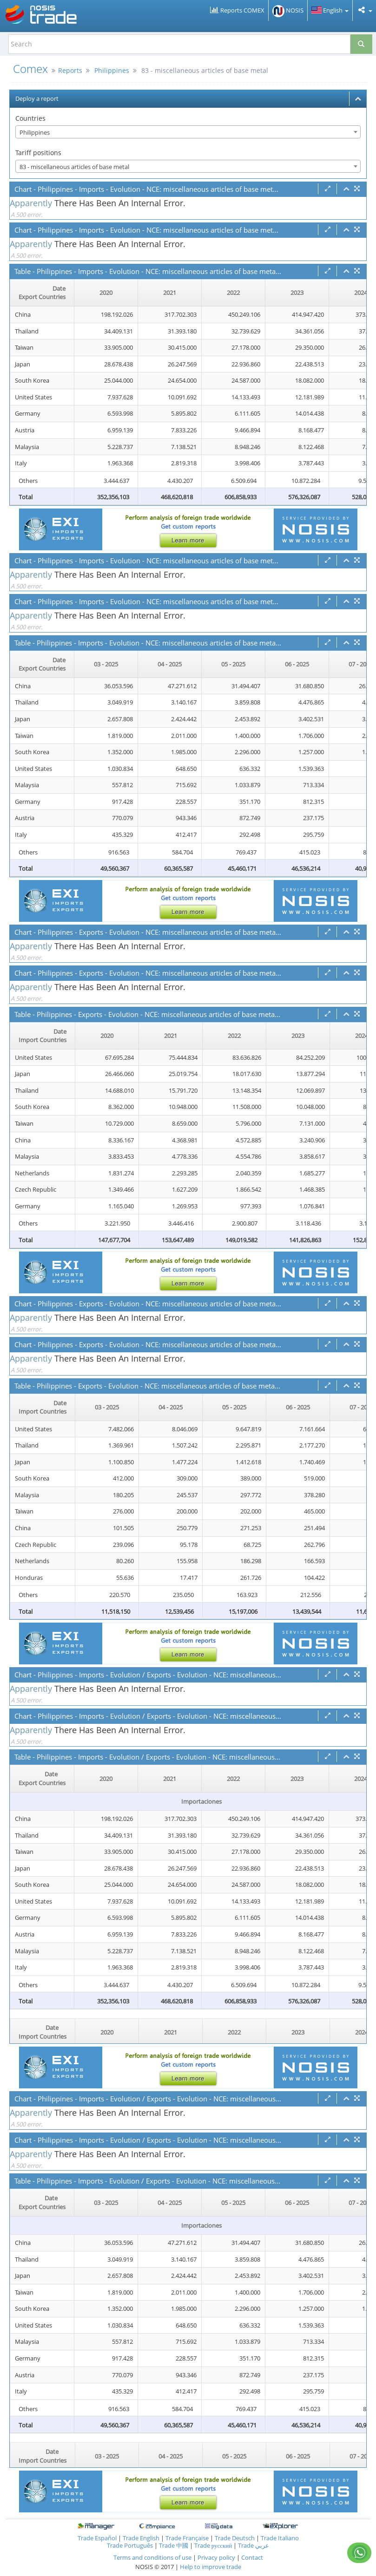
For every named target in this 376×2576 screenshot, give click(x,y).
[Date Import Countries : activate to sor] (42, 1036)
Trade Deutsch (235, 2538)
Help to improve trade (210, 2567)
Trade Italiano (280, 2538)
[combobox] (188, 131)
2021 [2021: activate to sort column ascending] (169, 292)
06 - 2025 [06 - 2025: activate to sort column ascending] (297, 664)
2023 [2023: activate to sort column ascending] (296, 292)
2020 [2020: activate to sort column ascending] (105, 292)
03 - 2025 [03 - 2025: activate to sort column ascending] (106, 664)
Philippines (111, 70)
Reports (70, 70)
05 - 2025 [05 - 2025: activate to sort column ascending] (233, 664)
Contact (252, 2557)
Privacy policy (217, 2557)
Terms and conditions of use (152, 2557)
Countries (30, 118)
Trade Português (130, 2545)
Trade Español (97, 2538)
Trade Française (187, 2538)
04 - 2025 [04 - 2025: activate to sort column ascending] (170, 664)
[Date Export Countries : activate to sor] (42, 293)
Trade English (141, 2538)
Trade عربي (253, 2545)
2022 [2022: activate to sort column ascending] (233, 292)
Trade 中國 (173, 2545)
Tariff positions (38, 152)
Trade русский (213, 2545)
